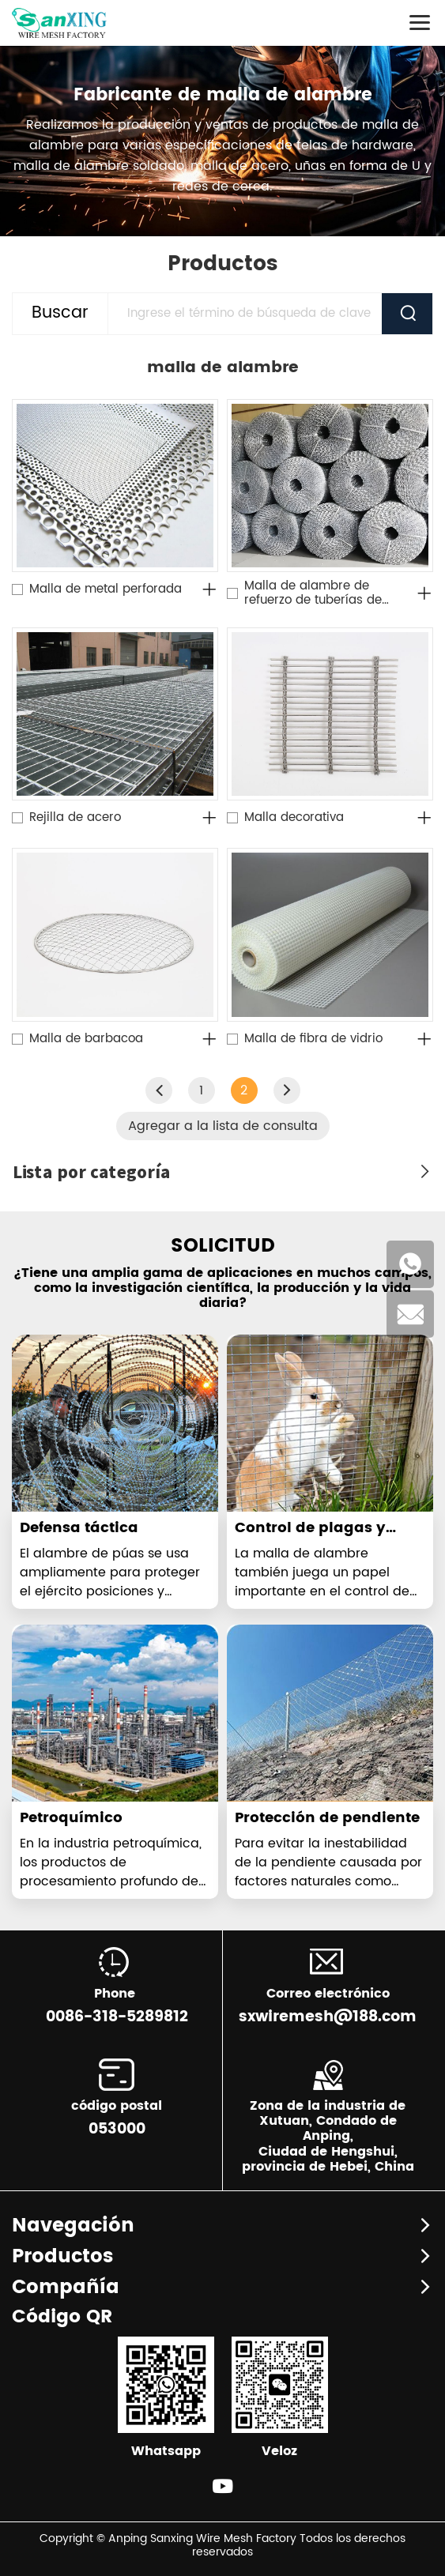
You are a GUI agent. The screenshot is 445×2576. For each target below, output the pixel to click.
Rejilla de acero (75, 818)
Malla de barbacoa (86, 1039)
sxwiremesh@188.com (328, 2017)
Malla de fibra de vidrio (313, 1039)
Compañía (65, 2288)
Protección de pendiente (327, 1817)
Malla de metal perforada (105, 589)
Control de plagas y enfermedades (310, 1536)
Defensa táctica (79, 1527)
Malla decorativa (294, 818)
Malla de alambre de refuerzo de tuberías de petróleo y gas (313, 593)
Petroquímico (71, 1817)
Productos (62, 2257)
